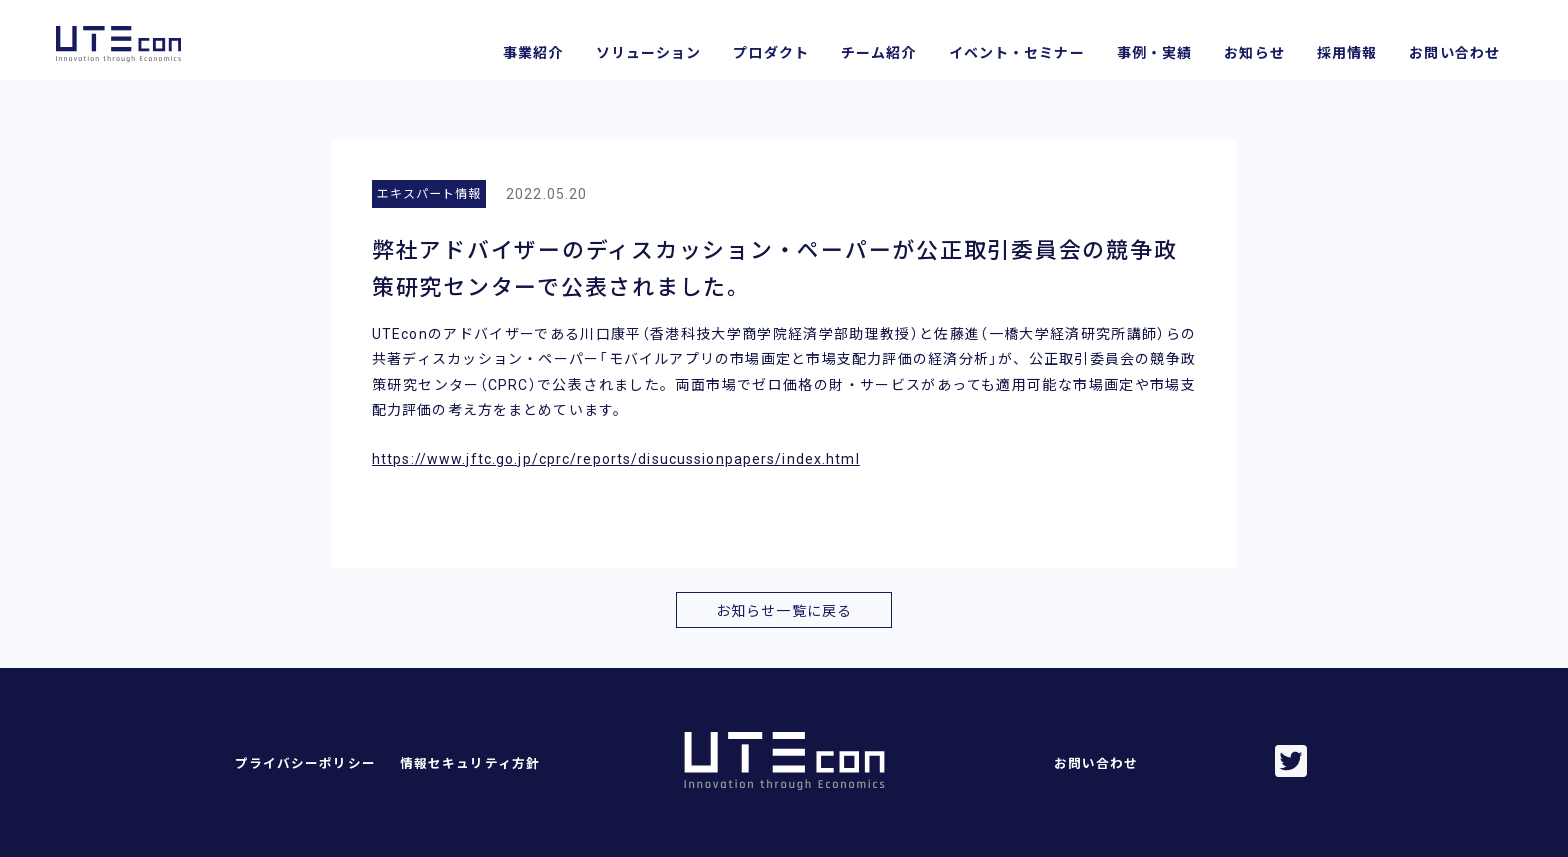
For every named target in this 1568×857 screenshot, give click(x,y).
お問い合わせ (1454, 53)
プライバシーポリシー (305, 763)
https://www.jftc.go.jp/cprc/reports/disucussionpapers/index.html (616, 459)
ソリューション (649, 53)
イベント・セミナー (1017, 53)
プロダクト (771, 53)
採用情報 (1347, 53)
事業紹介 (533, 53)
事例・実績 (1155, 53)
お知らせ (1254, 53)
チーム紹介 (879, 53)
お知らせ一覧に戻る (784, 611)
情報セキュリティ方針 (470, 763)
